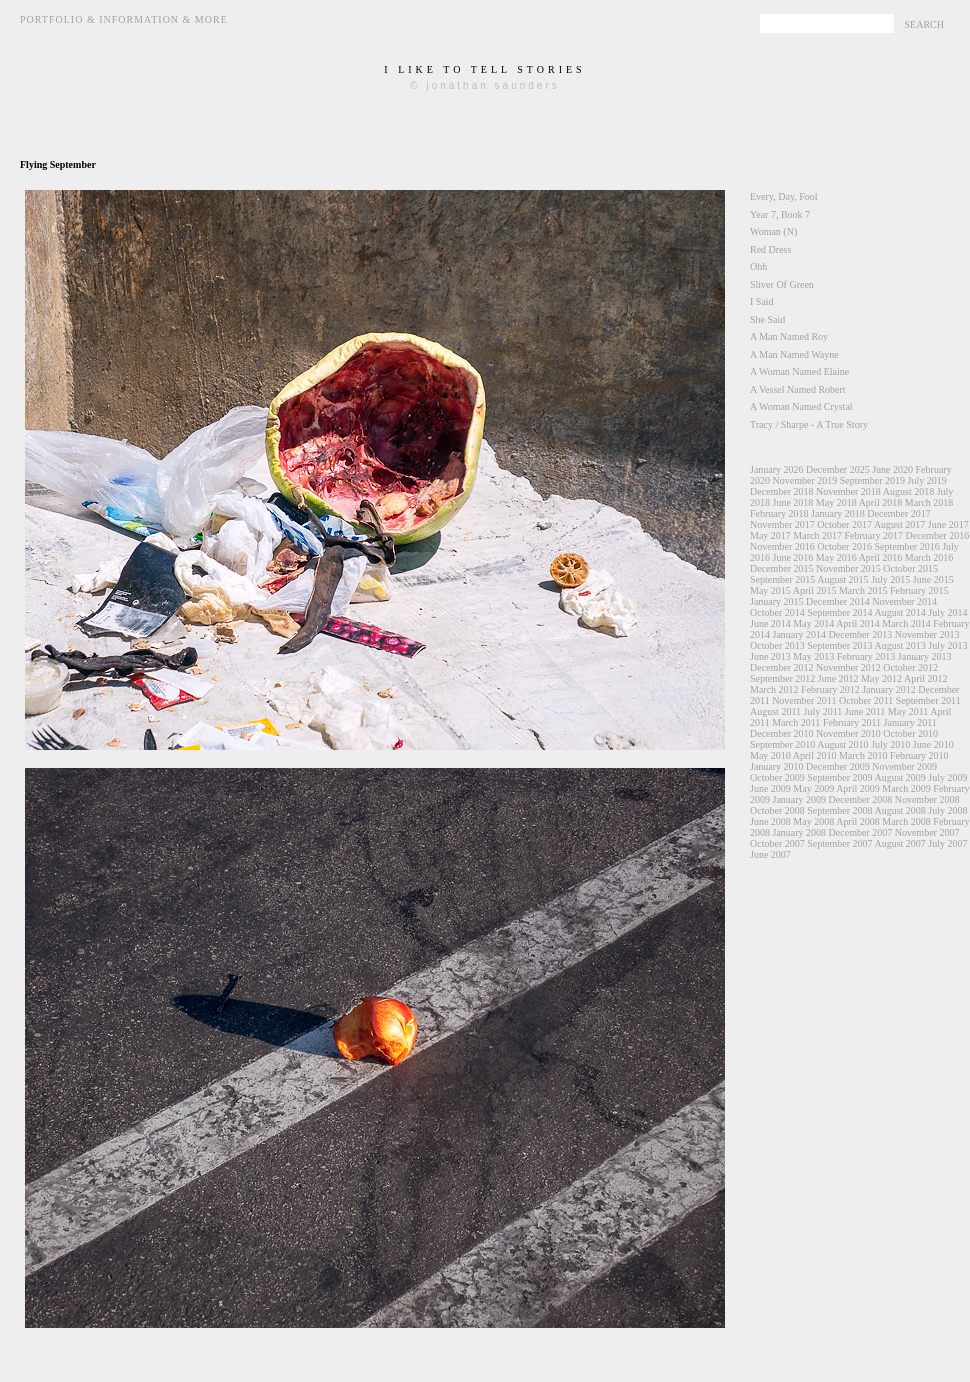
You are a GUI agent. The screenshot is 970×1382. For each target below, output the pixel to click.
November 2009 (904, 766)
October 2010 (910, 733)
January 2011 (910, 722)
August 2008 (899, 810)
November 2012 (848, 667)
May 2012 (881, 678)
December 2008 (861, 799)
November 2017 (782, 524)
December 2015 (782, 568)
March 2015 (863, 590)
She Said (767, 319)
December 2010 (782, 733)
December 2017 (899, 513)
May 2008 (813, 821)
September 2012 (782, 678)
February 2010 (919, 755)
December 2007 (861, 832)
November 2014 (904, 601)
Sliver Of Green (782, 284)
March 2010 (863, 755)
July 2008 (947, 810)
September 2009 (839, 777)
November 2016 (782, 546)
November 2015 (848, 568)
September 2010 (782, 744)
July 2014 (947, 612)
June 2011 (865, 711)
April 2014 (858, 623)
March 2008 (906, 821)
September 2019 (872, 480)
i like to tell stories (484, 69)
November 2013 (927, 634)
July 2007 (947, 843)
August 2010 (842, 744)
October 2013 (777, 645)
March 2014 (906, 623)
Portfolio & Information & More (124, 19)
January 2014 (800, 634)
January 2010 (777, 766)
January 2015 (777, 601)
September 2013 (839, 645)
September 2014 (839, 612)
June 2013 (770, 656)
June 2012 (838, 678)
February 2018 (779, 513)
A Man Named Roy (789, 336)
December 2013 (861, 634)
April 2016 (881, 557)
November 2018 (848, 491)
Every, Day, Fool (784, 196)
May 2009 (813, 788)
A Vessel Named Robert (798, 389)
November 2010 (848, 733)
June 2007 (770, 854)
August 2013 (899, 645)
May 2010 (770, 755)
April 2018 (881, 502)
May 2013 (813, 656)
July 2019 (926, 480)
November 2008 (927, 799)
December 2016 (938, 535)
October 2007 (777, 843)
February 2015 (919, 590)
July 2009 (947, 777)
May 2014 (813, 623)
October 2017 (844, 524)
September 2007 (839, 843)
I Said (762, 301)
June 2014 (770, 623)
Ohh (758, 266)
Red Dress (770, 249)
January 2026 (777, 469)
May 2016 (836, 557)
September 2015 (782, 579)
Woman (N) (773, 231)
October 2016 (844, 546)
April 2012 (926, 678)
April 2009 (858, 788)
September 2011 (928, 700)
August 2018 (908, 491)
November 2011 (804, 700)
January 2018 (838, 513)
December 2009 (838, 766)
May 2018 (836, 502)
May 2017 (770, 535)
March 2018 (929, 502)
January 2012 (889, 689)
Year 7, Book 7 (780, 214)
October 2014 (777, 612)
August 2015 (842, 579)
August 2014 (899, 612)
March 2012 (774, 689)
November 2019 (805, 480)
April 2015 (815, 590)
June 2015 (933, 579)
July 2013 (947, 645)
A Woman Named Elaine (799, 371)
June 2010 (933, 744)
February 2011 (852, 722)
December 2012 (782, 667)
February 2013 (866, 656)
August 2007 (899, 843)
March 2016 (929, 557)
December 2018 (782, 491)
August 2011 (775, 711)
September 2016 (906, 546)
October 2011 (866, 700)
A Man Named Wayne (794, 354)
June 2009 (770, 788)
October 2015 (910, 568)
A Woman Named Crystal (801, 406)
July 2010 (890, 744)
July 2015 (890, 579)
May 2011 (908, 711)
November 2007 (927, 832)
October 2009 (777, 777)
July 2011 (823, 711)
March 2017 (817, 535)
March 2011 (796, 722)
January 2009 (800, 799)
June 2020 (892, 469)
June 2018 (793, 502)
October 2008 (777, 810)
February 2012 (830, 689)
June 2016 (793, 557)
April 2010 (815, 755)
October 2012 (910, 667)
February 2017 (873, 535)
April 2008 (858, 821)
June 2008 (770, 821)
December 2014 (838, 601)
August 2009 (899, 777)
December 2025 (838, 469)
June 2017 (948, 524)
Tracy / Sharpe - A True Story (809, 424)
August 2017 (899, 524)
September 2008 (839, 810)
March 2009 (906, 788)
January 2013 (925, 656)
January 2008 (800, 832)
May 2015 (770, 590)
